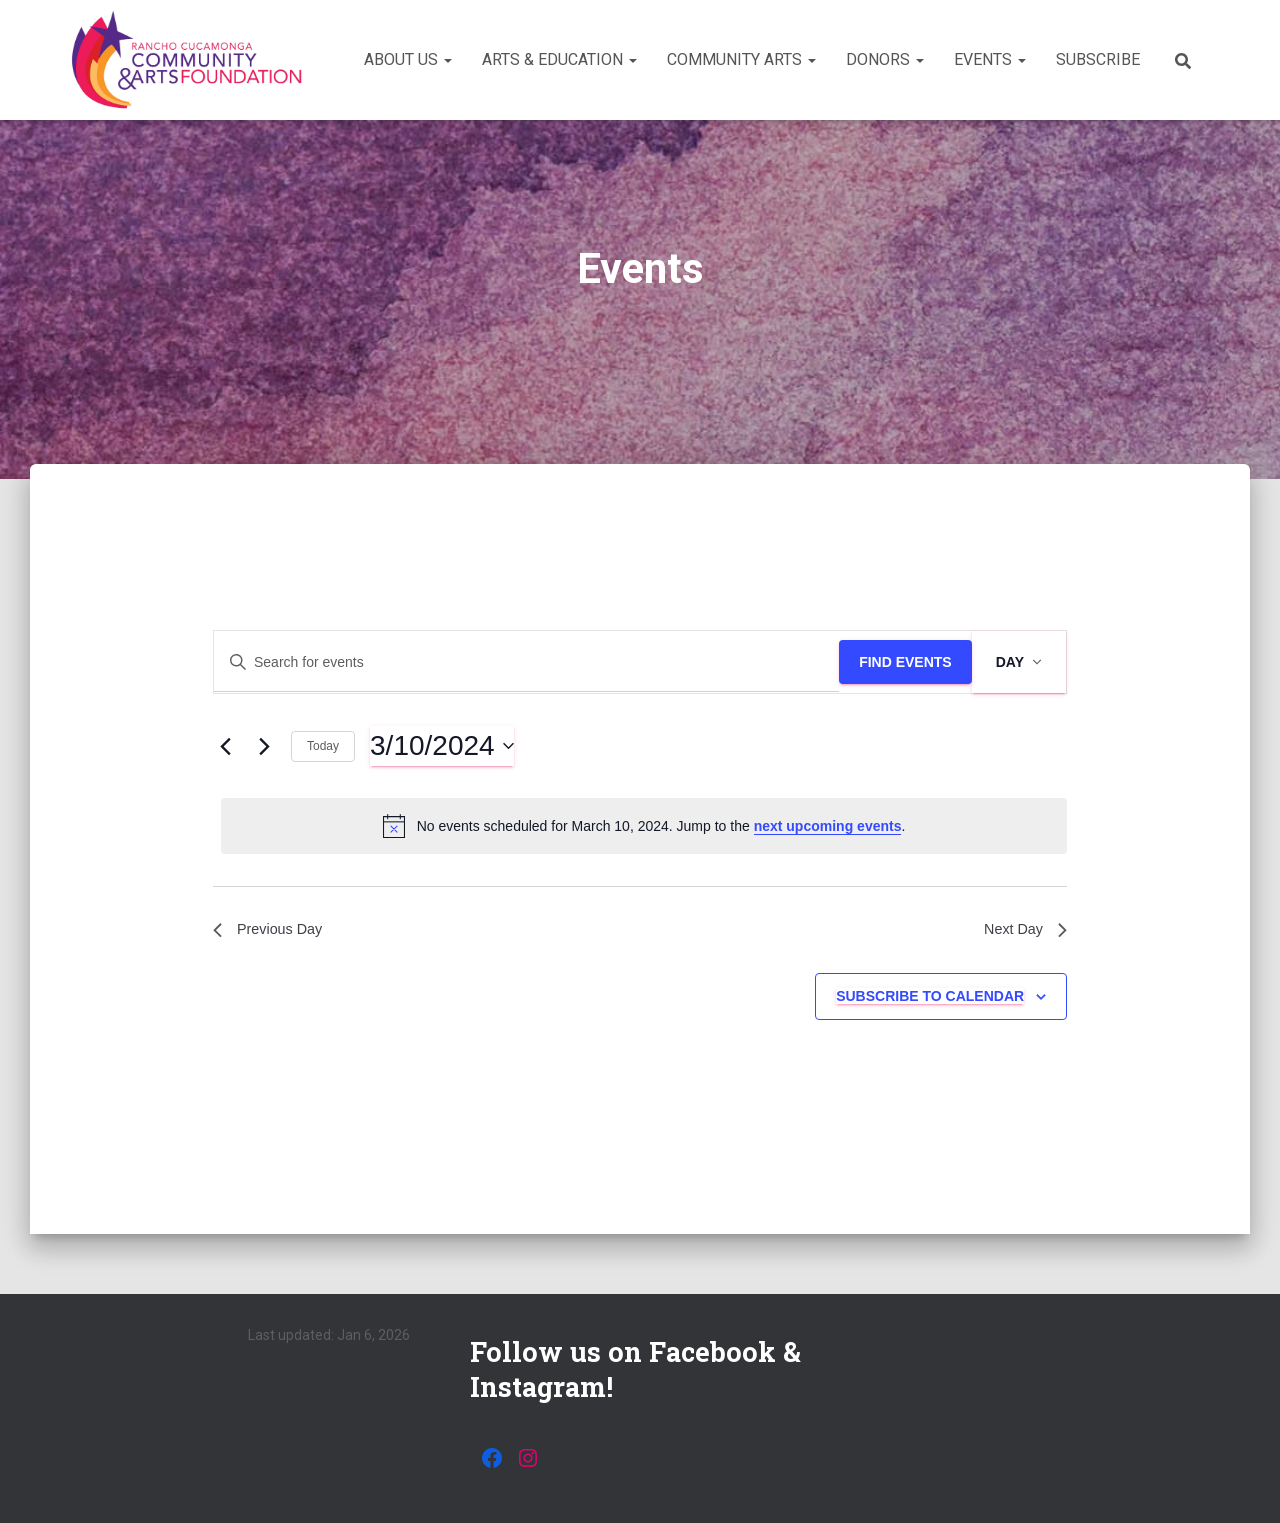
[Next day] (264, 746)
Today (323, 746)
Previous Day (272, 931)
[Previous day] (225, 746)
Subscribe (1098, 59)
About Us (408, 59)
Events (990, 59)
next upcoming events (828, 826)
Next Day (1022, 931)
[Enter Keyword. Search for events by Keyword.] (526, 662)
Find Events (905, 662)
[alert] (644, 826)
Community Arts (741, 59)
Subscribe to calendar (930, 1000)
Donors (885, 59)
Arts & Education (559, 59)
